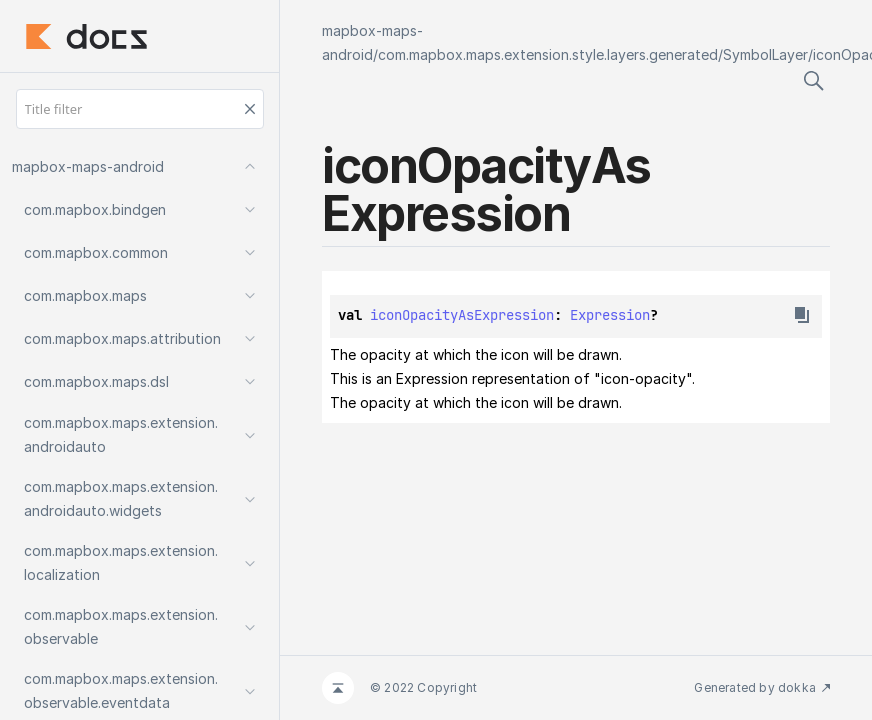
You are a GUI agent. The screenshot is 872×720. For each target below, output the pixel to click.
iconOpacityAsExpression (462, 315)
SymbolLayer (765, 54)
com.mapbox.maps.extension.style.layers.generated (548, 54)
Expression (610, 315)
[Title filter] (140, 109)
